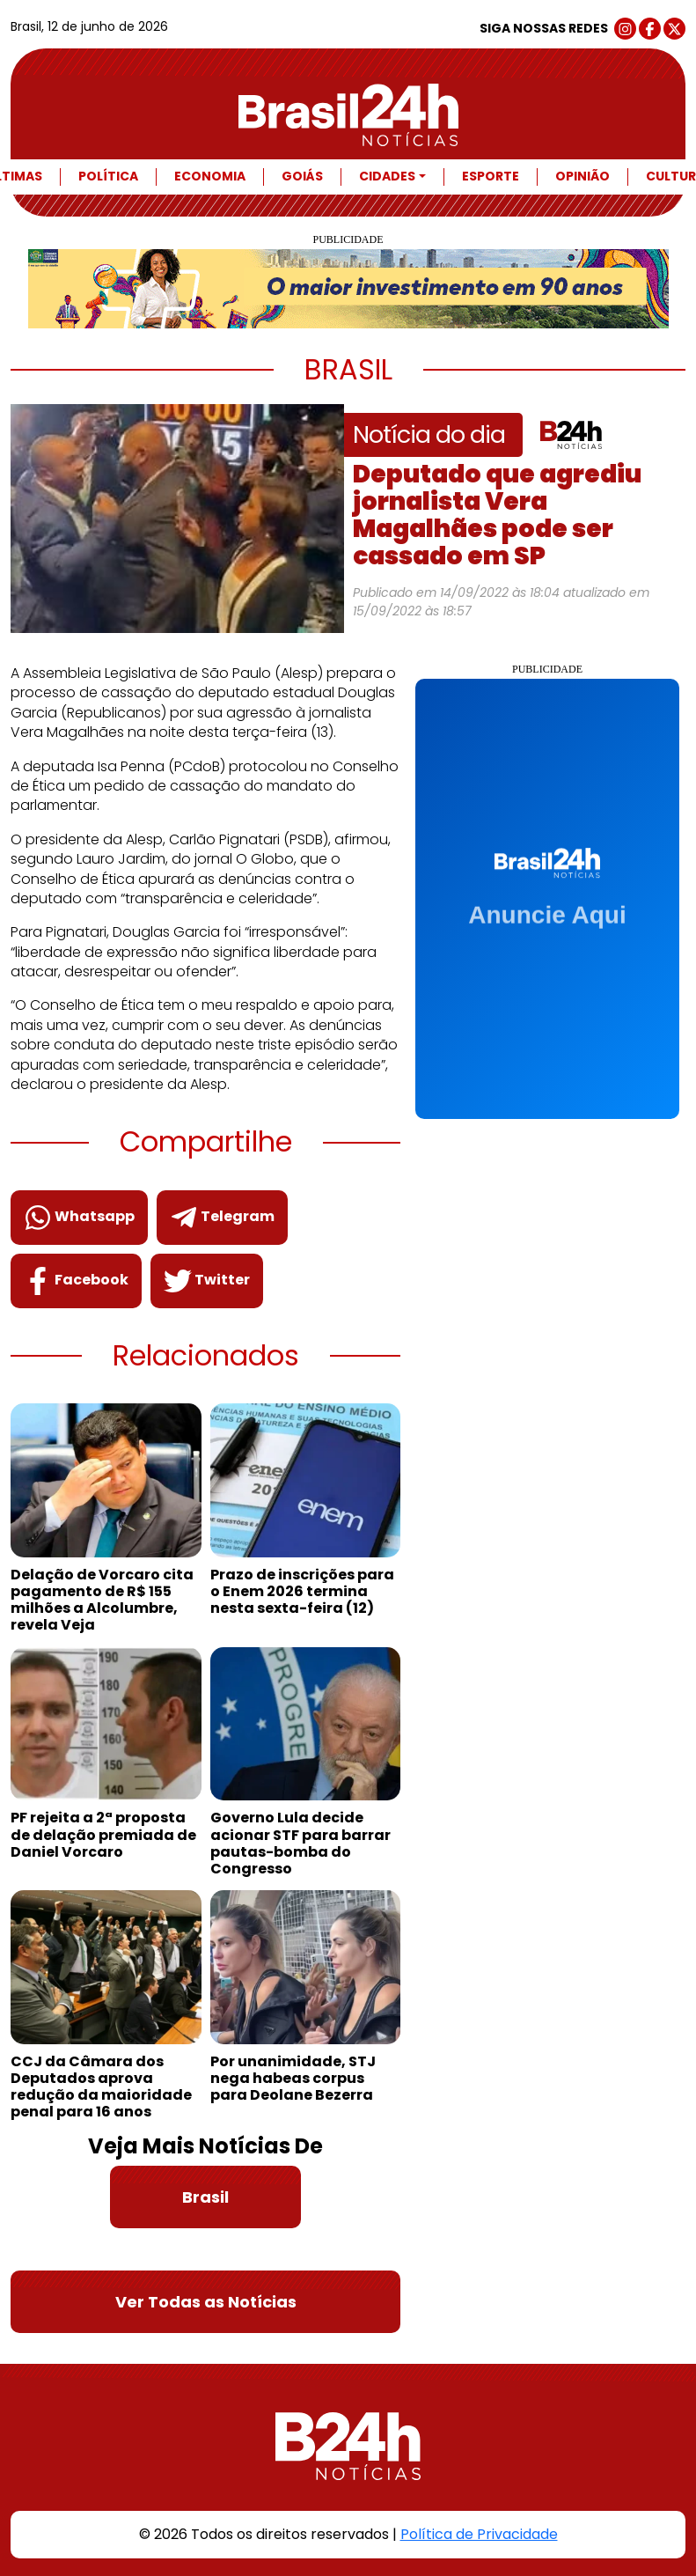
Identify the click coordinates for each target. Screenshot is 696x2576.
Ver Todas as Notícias (206, 2302)
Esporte (490, 176)
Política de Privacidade (479, 2534)
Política (108, 176)
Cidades (387, 176)
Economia (209, 176)
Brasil (205, 2197)
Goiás (302, 176)
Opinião (582, 176)
